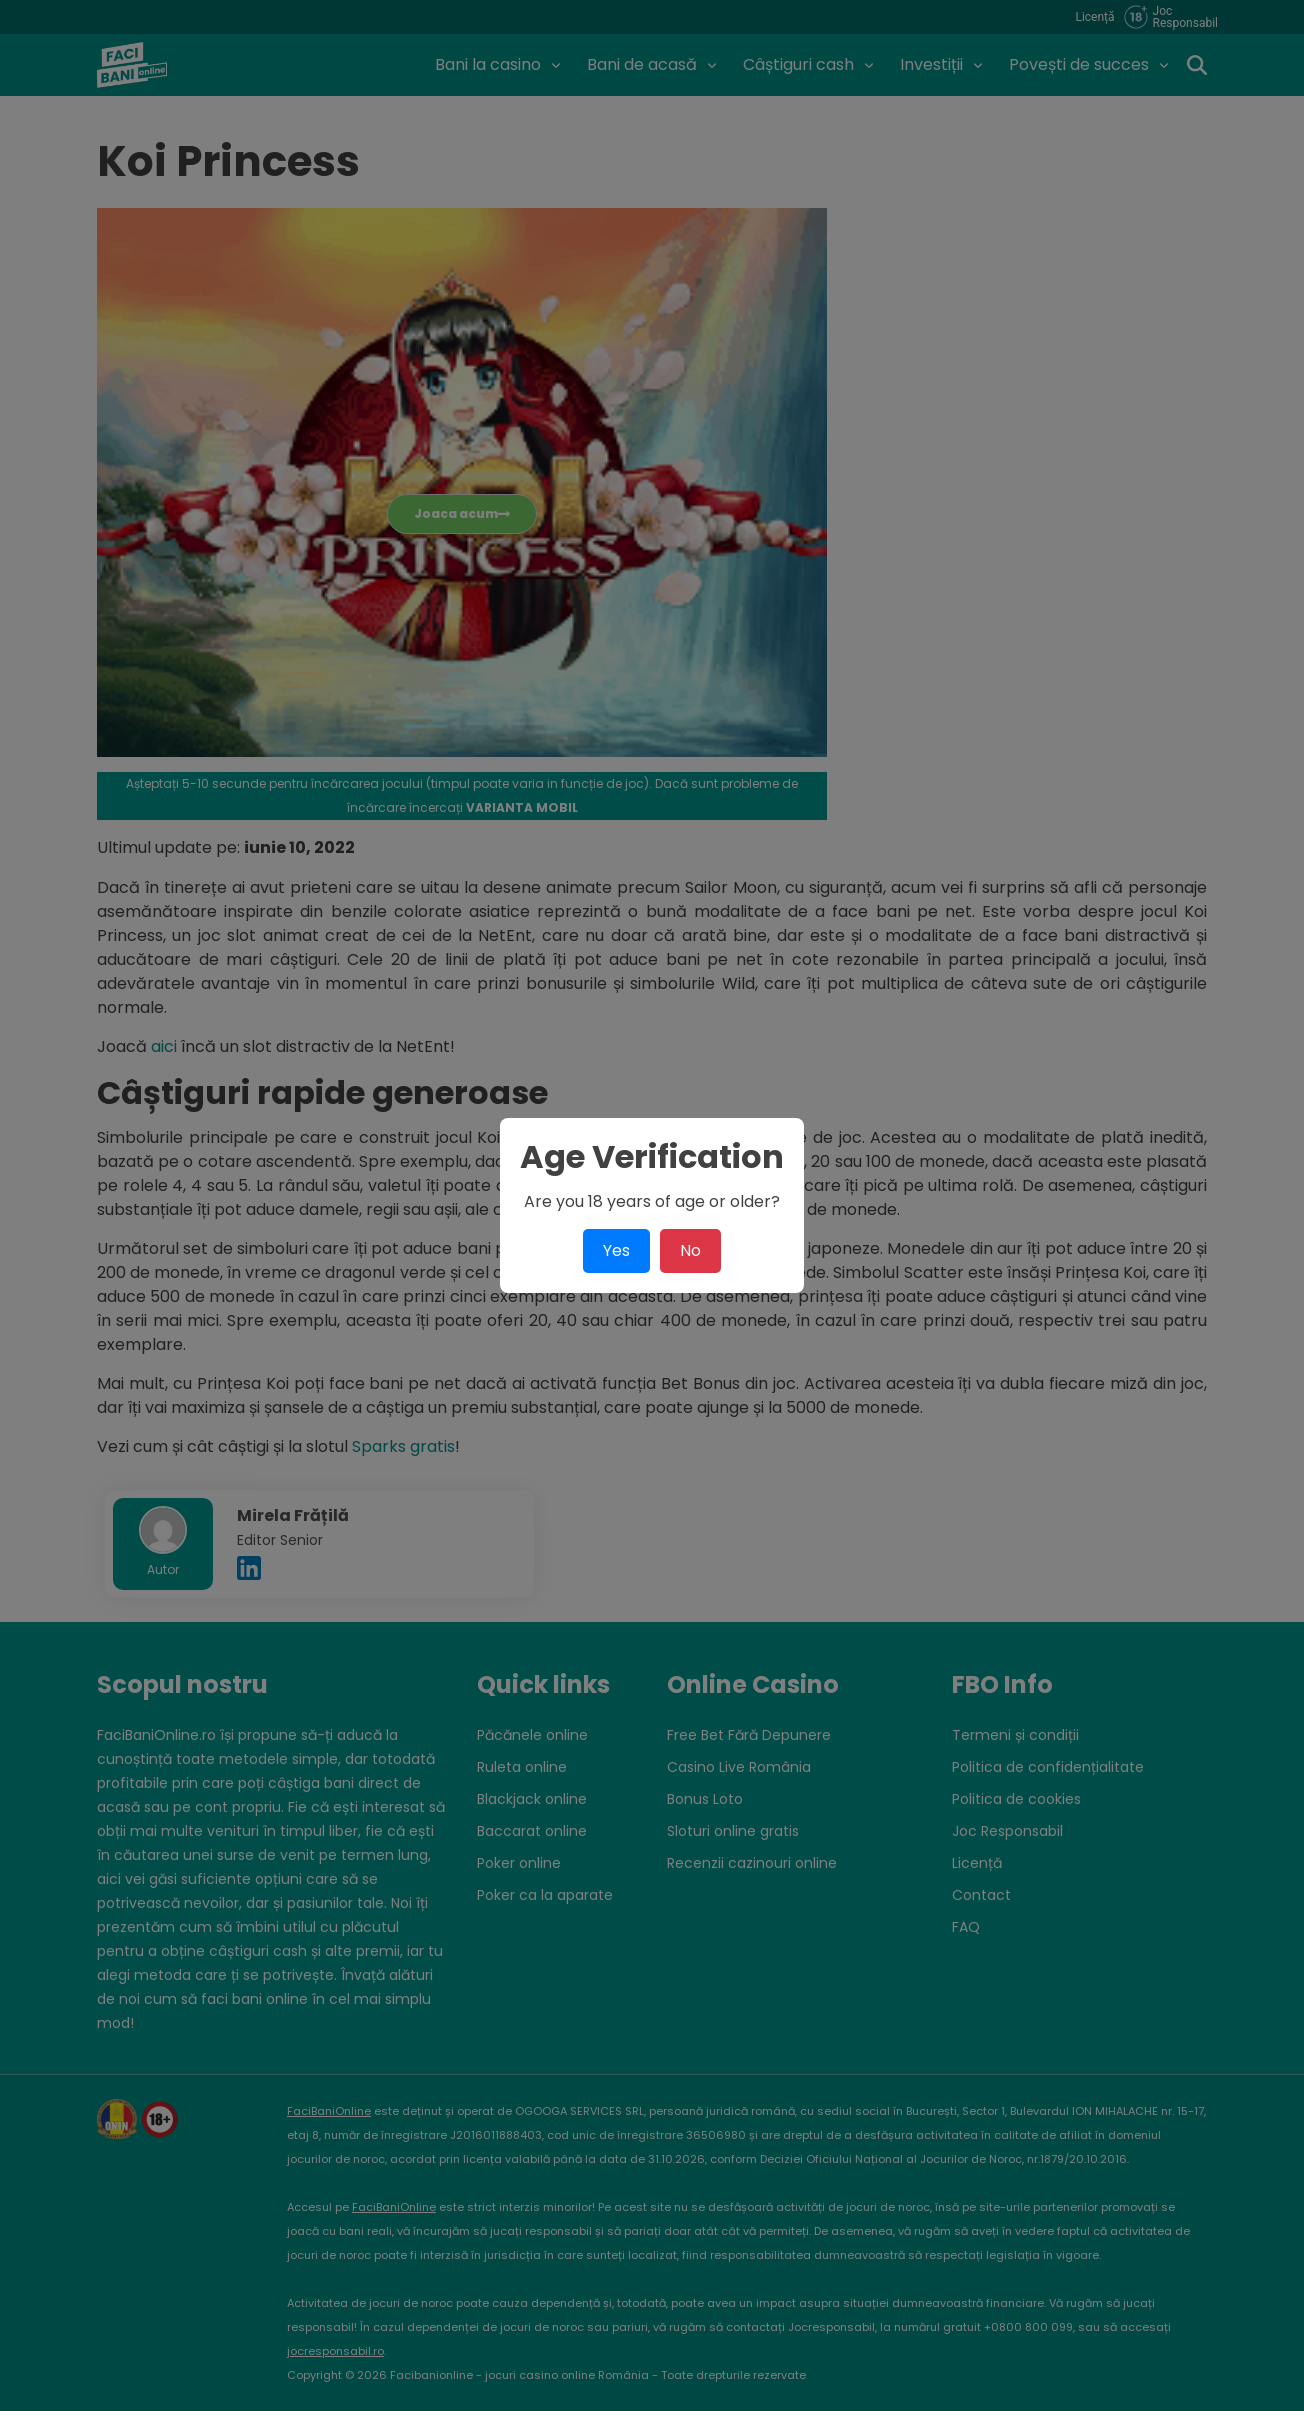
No (690, 1250)
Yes (616, 1250)
